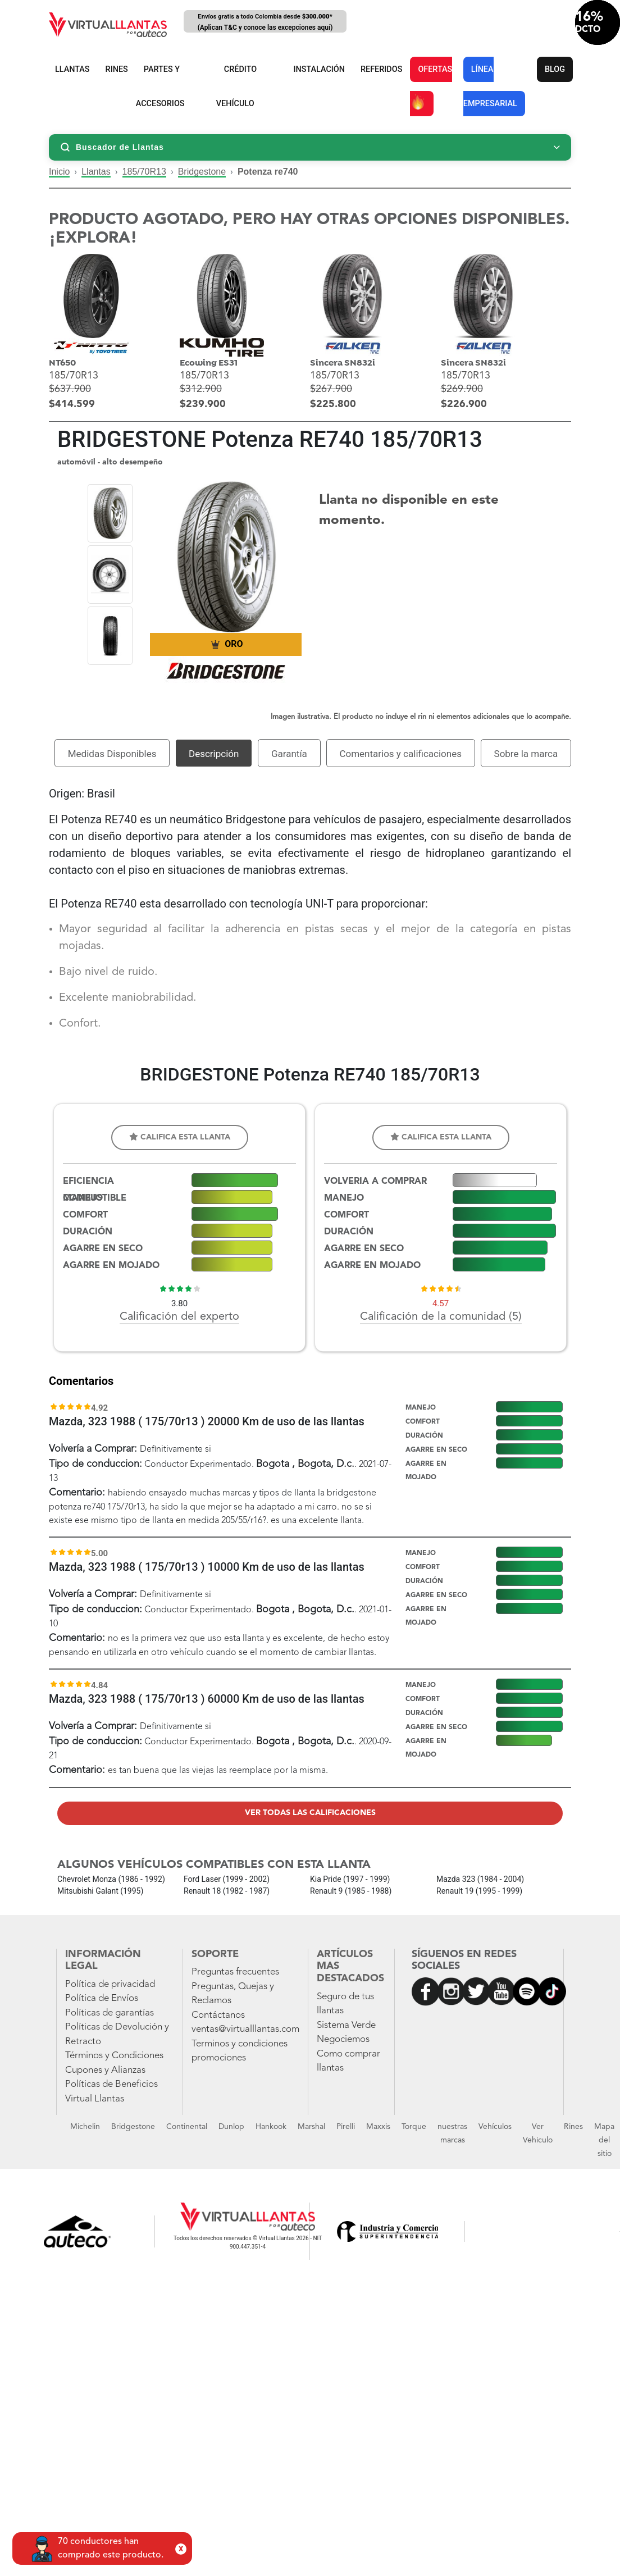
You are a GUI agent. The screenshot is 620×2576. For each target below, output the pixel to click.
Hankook (271, 2127)
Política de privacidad (110, 1984)
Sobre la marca (526, 753)
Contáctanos (218, 2015)
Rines (573, 2127)
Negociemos (343, 2039)
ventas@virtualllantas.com (245, 2029)
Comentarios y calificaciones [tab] (400, 753)
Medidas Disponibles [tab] (112, 753)
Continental (186, 2127)
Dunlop (231, 2127)
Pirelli (345, 2127)
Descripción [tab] (214, 753)
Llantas (96, 171)
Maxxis (378, 2127)
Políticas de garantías (109, 2013)
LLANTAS (72, 69)
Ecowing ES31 (209, 363)
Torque (414, 2127)
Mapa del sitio (604, 2140)
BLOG (555, 69)
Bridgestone (202, 171)
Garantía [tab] (289, 753)
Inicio (59, 171)
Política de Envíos (101, 1998)
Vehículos (495, 2127)
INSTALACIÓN (319, 69)
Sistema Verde (346, 2025)
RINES (117, 69)
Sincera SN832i (342, 363)
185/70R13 (144, 171)
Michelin (85, 2127)
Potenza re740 (268, 171)
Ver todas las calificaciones (310, 1813)
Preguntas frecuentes (235, 1972)
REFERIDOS (381, 69)
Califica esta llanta (179, 1137)
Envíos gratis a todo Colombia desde (265, 23)
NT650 (62, 363)
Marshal (311, 2127)
